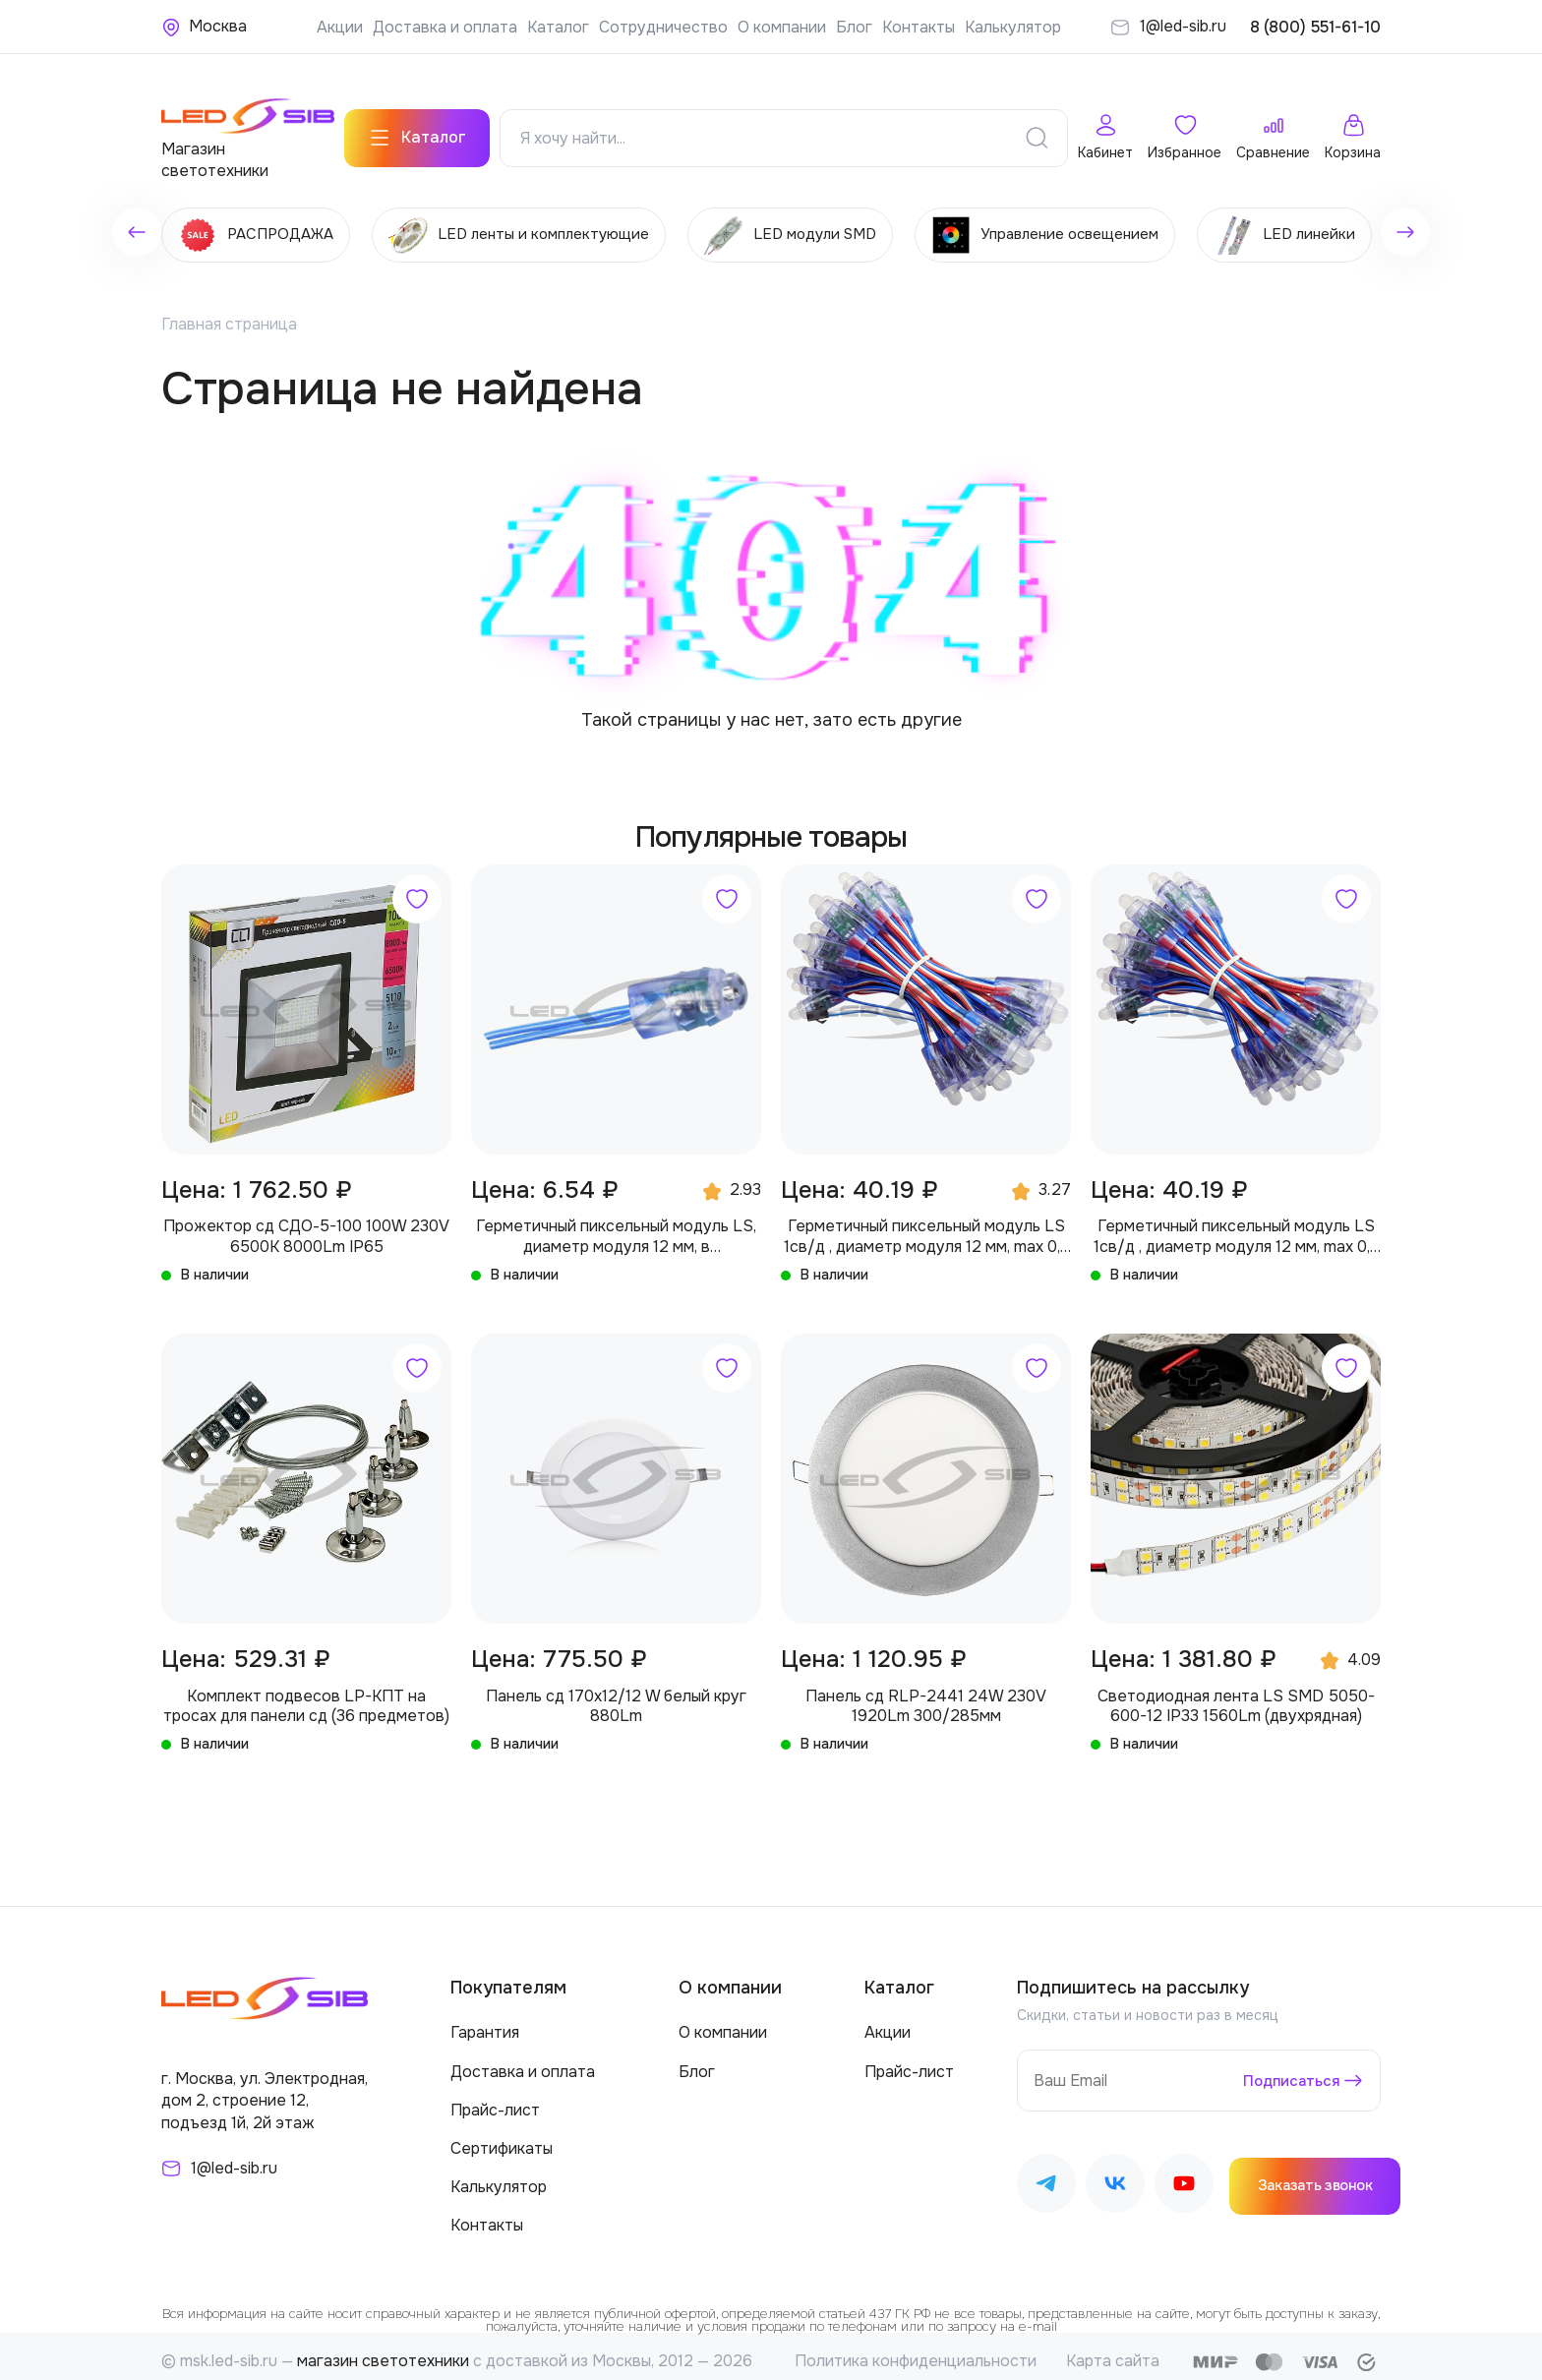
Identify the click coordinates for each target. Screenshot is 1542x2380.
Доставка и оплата (445, 27)
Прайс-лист (495, 2098)
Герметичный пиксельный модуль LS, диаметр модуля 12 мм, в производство (616, 1226)
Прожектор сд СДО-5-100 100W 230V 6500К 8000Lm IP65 (306, 1225)
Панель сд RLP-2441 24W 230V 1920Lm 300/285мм (925, 1694)
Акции (340, 27)
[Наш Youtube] (1184, 2175)
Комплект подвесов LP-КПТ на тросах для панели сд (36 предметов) (306, 1694)
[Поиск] (1036, 128)
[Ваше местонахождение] (204, 26)
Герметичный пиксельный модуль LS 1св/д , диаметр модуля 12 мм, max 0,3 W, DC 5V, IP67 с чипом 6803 (926, 1226)
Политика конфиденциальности (916, 2349)
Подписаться (1287, 2068)
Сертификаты (501, 2136)
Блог (854, 27)
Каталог (558, 27)
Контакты (918, 27)
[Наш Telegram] (1046, 2175)
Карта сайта (1112, 2349)
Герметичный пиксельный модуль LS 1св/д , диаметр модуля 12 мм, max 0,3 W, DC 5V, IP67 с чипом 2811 (1236, 1226)
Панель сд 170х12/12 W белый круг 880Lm (616, 1694)
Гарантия (484, 2021)
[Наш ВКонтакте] (1115, 2175)
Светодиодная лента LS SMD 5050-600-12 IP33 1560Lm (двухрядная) (1236, 1694)
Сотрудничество (663, 27)
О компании (782, 27)
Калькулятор (1013, 27)
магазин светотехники (383, 2349)
